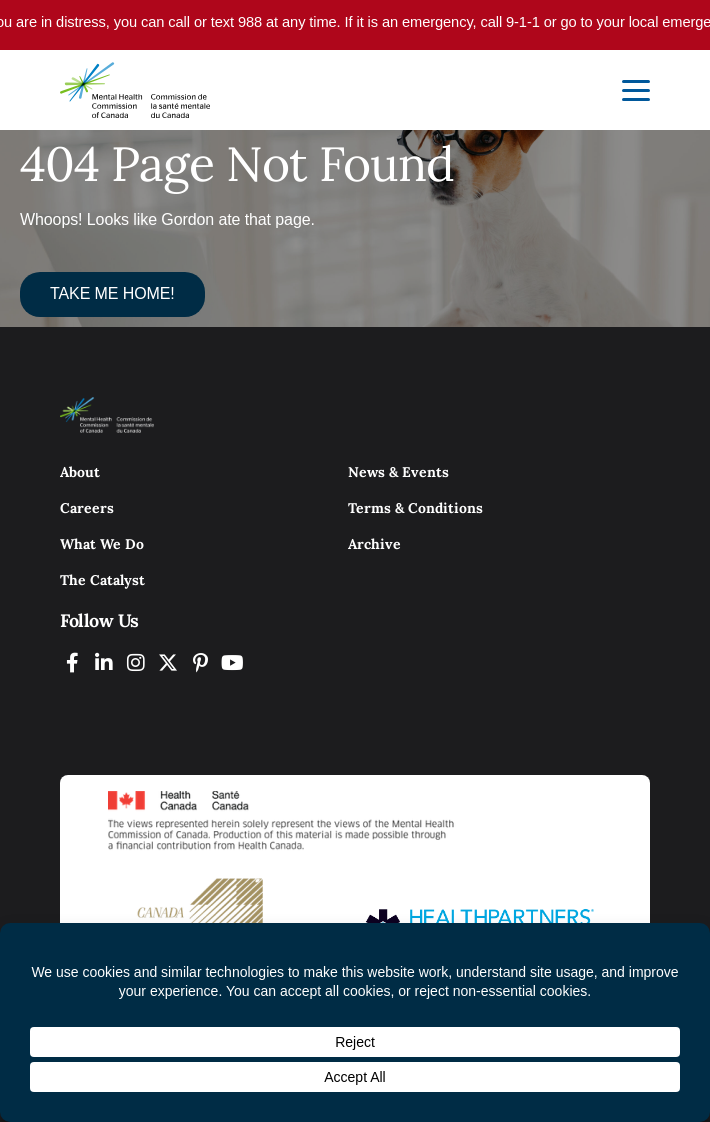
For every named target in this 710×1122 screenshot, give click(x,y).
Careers (87, 508)
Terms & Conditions (415, 508)
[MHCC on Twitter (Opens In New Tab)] (168, 662)
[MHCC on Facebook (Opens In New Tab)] (72, 662)
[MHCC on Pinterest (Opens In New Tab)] (200, 662)
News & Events (398, 472)
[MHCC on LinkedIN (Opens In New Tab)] (104, 662)
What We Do (102, 544)
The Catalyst (102, 580)
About (80, 472)
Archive (374, 544)
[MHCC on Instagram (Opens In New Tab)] (136, 662)
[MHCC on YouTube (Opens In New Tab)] (232, 662)
